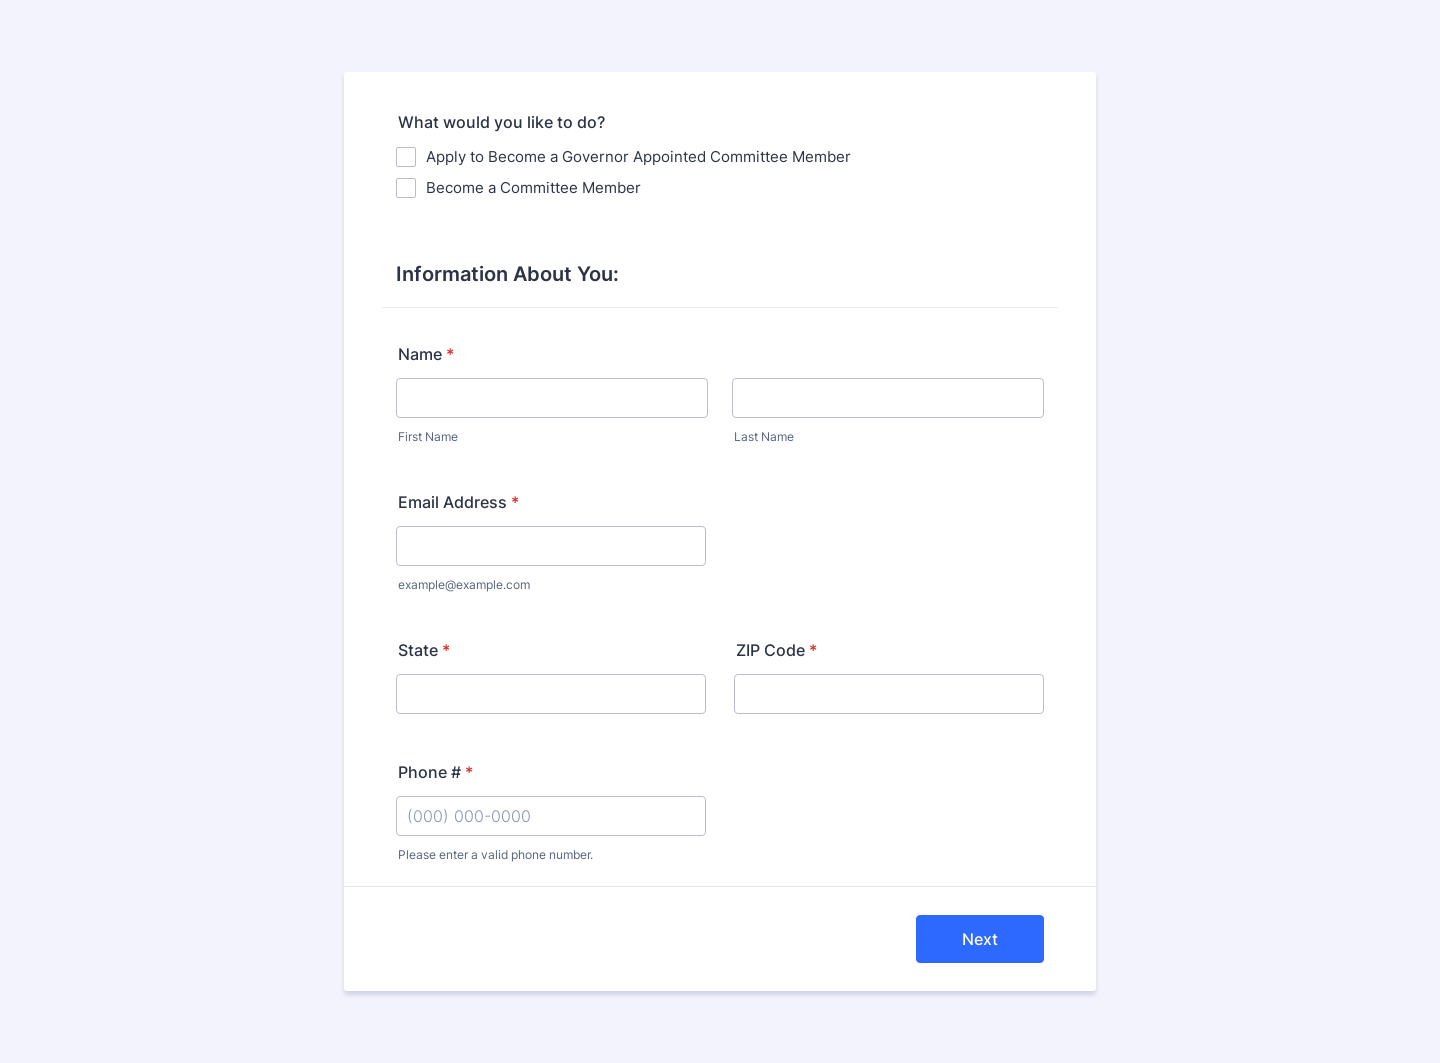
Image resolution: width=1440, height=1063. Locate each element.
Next (980, 939)
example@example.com (464, 584)
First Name (428, 436)
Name (426, 354)
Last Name (764, 436)
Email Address (458, 502)
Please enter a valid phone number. (495, 854)
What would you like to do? (501, 122)
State (424, 650)
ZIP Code (776, 650)
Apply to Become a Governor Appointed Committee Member (638, 156)
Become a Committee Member (533, 187)
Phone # (435, 772)
